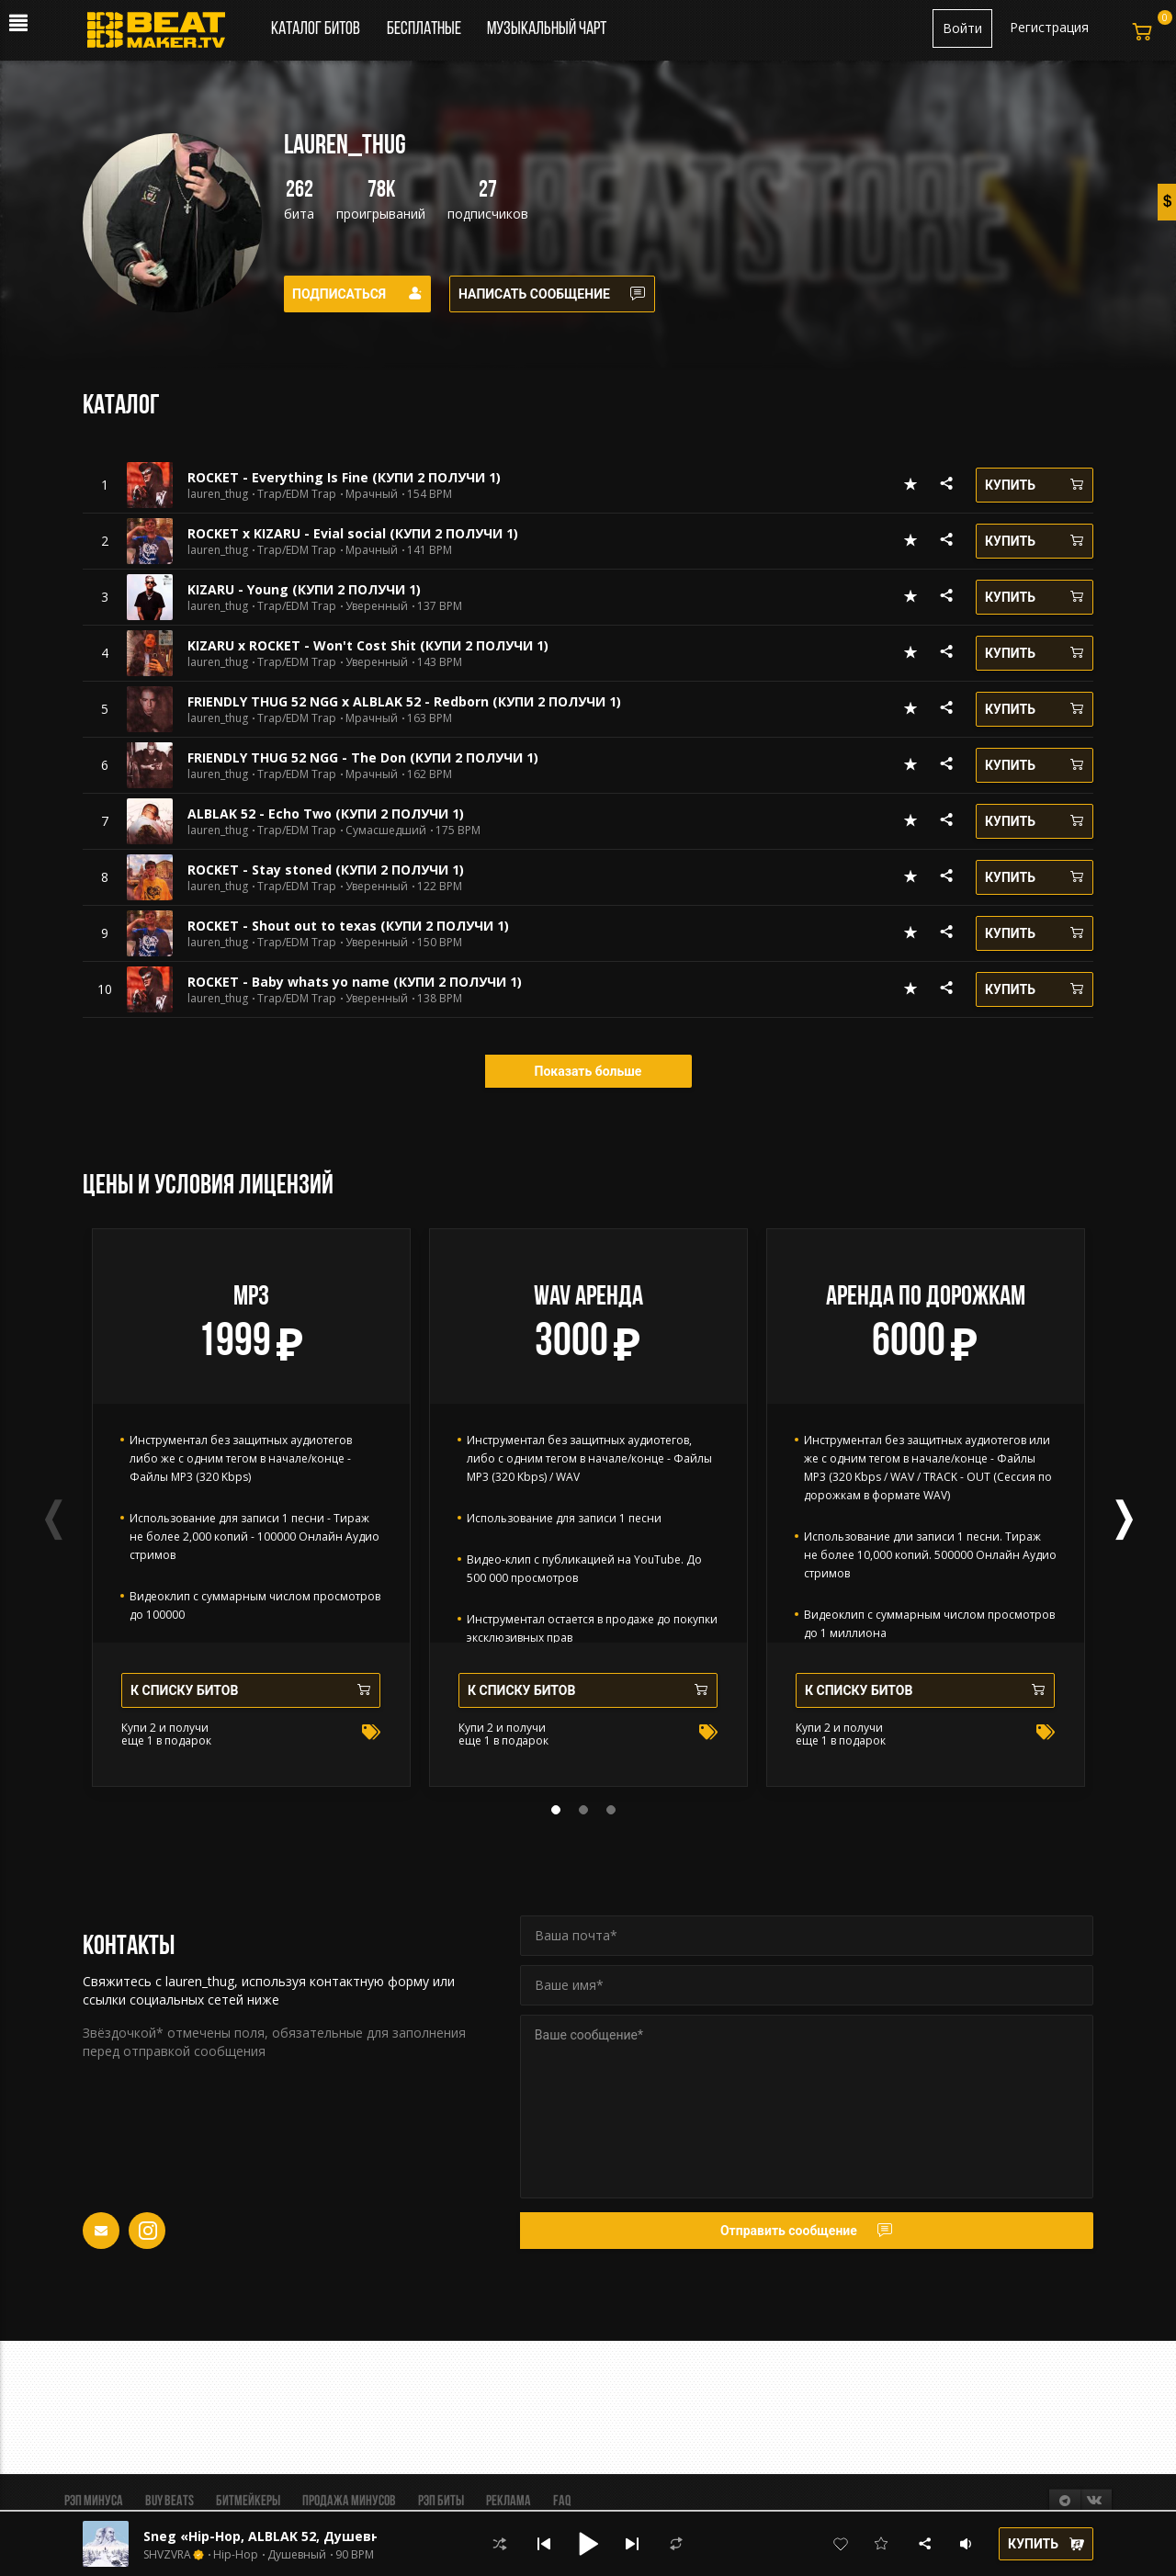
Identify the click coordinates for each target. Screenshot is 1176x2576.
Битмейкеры (248, 2501)
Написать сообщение (552, 294)
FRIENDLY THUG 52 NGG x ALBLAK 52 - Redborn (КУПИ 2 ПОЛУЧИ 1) (404, 701)
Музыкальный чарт (546, 29)
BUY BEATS (169, 2501)
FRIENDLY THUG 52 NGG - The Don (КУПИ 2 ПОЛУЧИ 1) (362, 757)
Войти (962, 28)
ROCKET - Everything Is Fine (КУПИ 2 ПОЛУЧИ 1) (344, 477)
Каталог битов (315, 29)
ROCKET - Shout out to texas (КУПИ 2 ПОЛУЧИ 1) (348, 925)
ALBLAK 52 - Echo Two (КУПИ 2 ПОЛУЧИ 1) (325, 813)
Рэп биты (441, 2501)
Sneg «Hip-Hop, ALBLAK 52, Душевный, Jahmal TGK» (317, 2536)
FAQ (562, 2501)
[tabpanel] (251, 1507)
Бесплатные (425, 29)
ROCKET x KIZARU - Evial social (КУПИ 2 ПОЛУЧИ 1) (352, 533)
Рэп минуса (93, 2501)
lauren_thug (217, 494)
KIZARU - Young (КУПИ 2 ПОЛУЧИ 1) (304, 589)
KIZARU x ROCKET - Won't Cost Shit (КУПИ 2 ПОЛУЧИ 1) (367, 645)
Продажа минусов (349, 2501)
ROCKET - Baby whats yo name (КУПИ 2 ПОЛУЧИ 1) (354, 981)
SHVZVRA (167, 2555)
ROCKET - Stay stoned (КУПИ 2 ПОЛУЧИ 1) (325, 869)
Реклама (508, 2501)
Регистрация (1049, 27)
